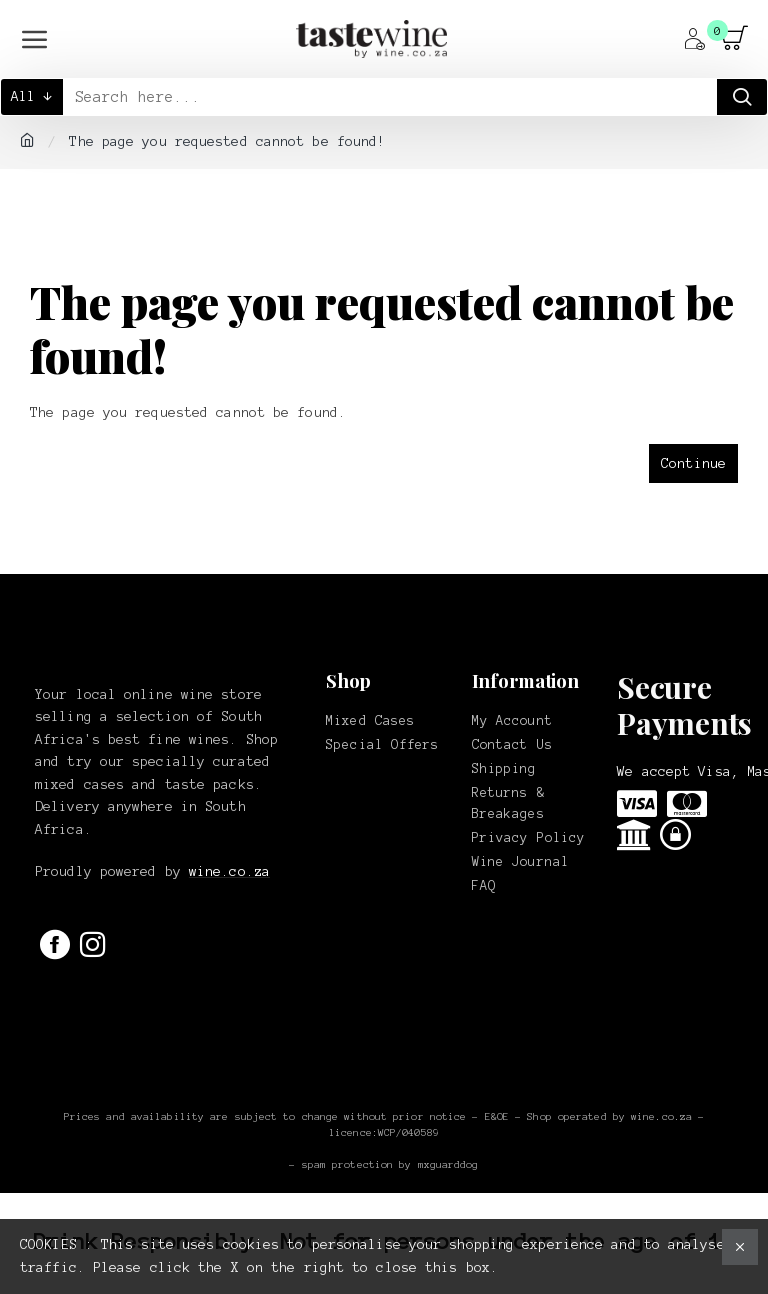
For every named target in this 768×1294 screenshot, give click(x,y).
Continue (693, 463)
